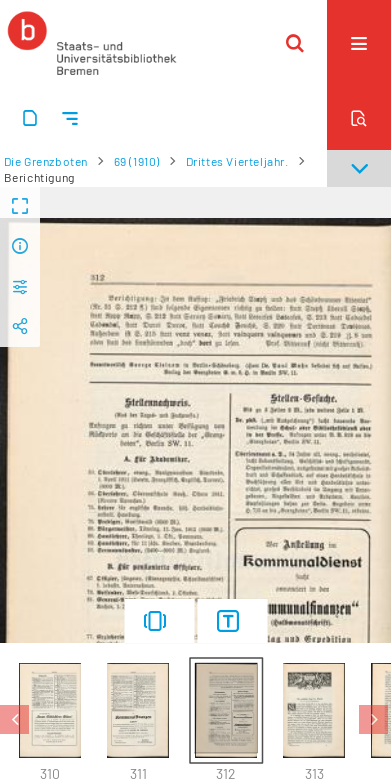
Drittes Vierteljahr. (237, 161)
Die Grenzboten (46, 161)
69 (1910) (137, 161)
